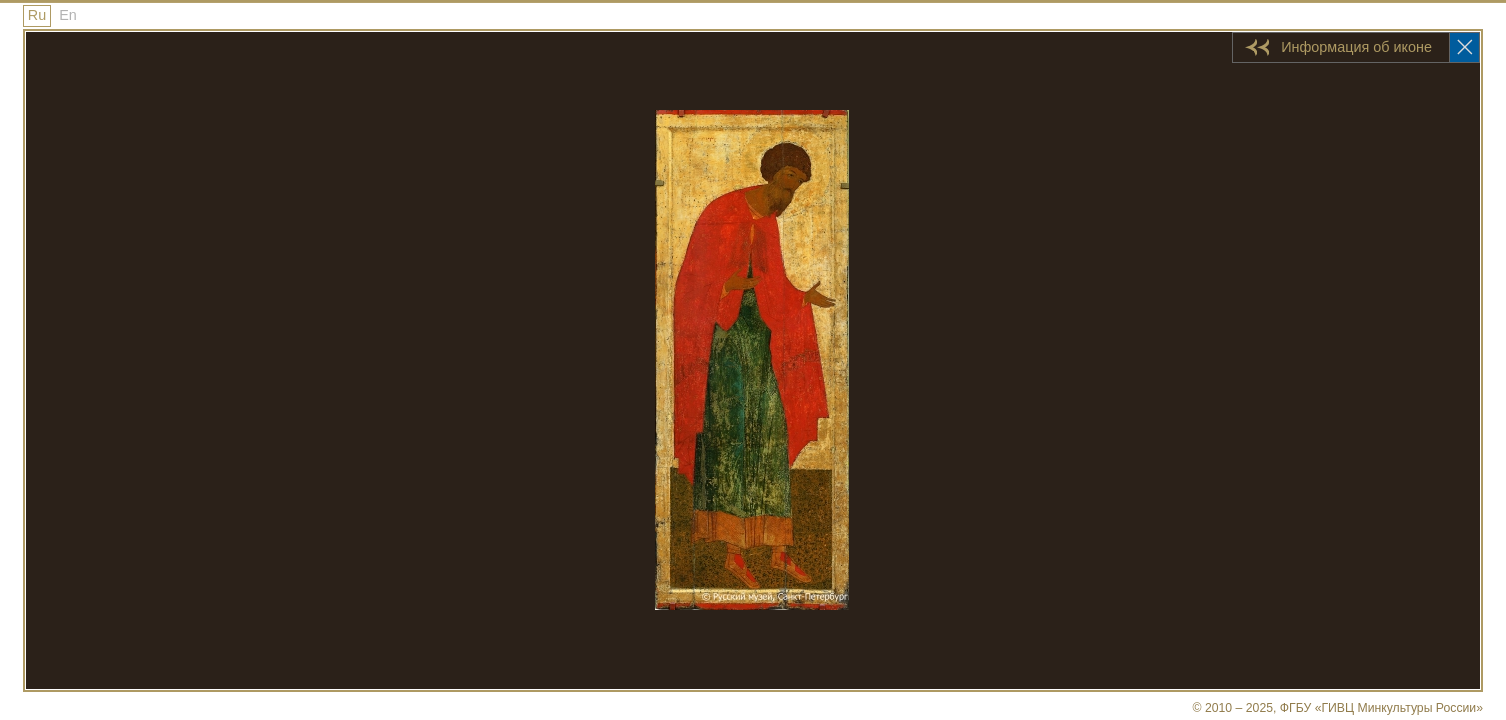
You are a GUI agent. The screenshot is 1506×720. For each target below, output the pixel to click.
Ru (37, 15)
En (68, 15)
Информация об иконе (1356, 47)
